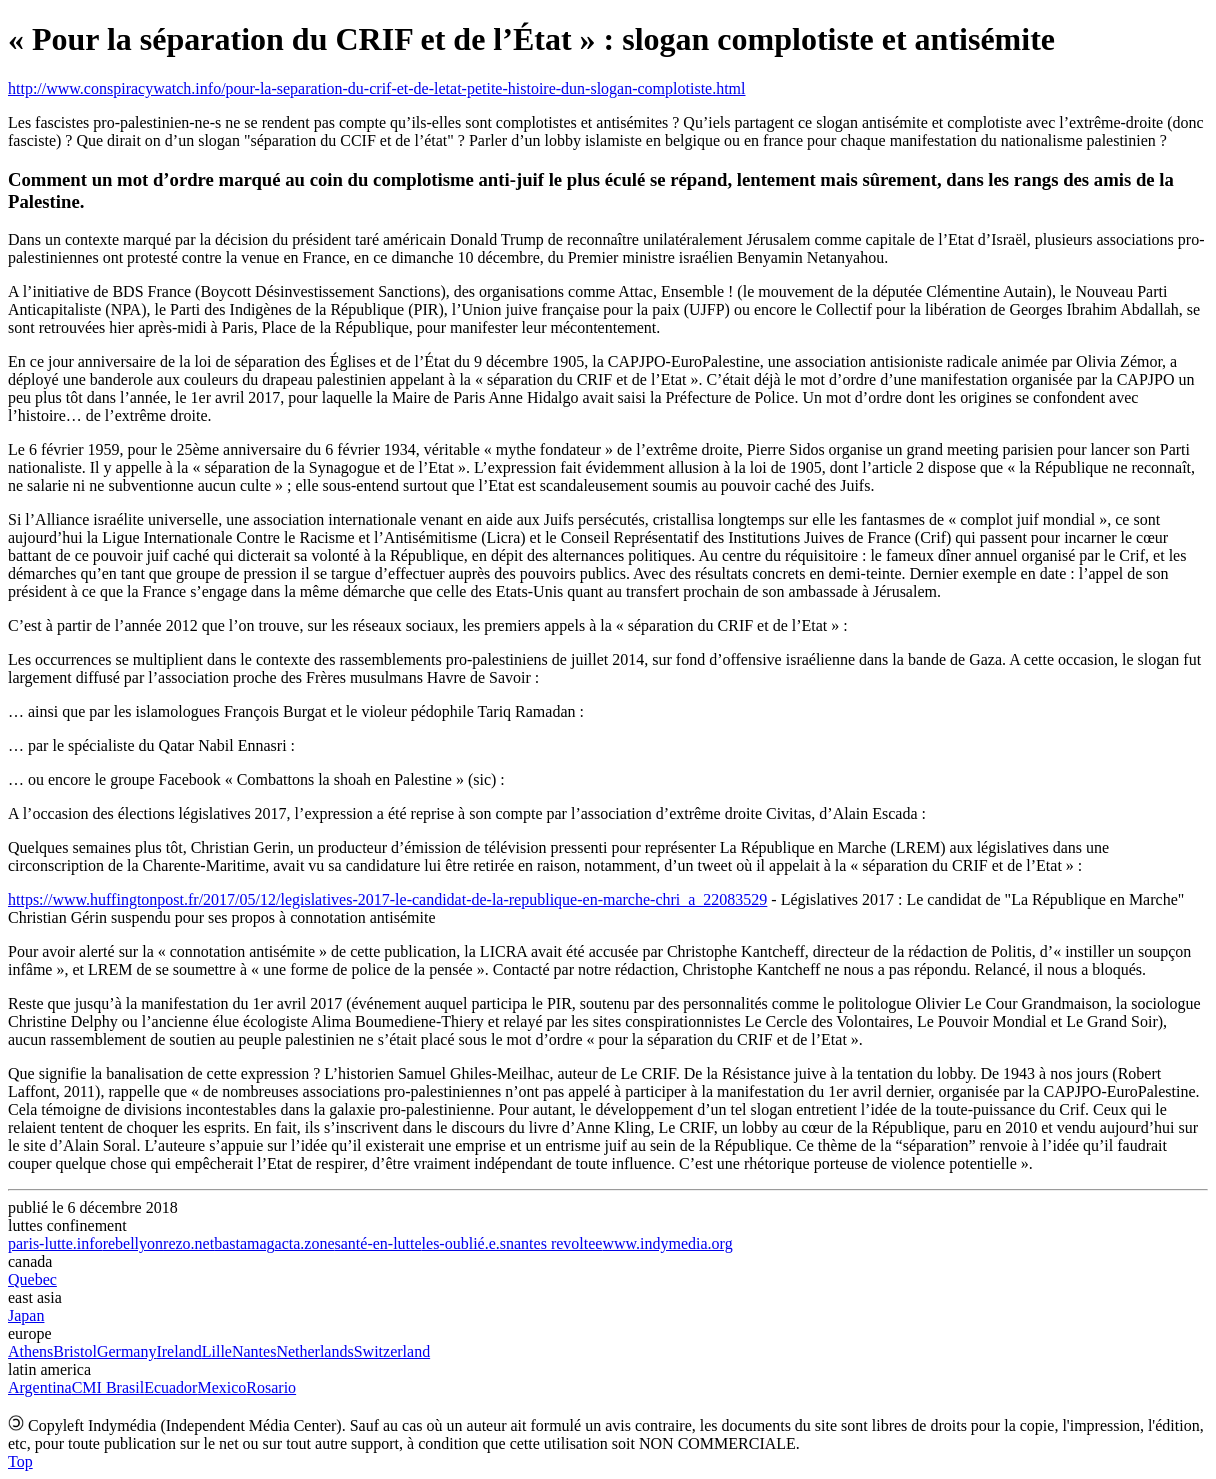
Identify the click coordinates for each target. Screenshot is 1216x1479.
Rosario (271, 1387)
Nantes (254, 1351)
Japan (26, 1315)
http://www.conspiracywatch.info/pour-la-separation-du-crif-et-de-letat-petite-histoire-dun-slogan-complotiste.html (377, 88)
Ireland (178, 1351)
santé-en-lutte (378, 1243)
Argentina (40, 1387)
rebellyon (133, 1243)
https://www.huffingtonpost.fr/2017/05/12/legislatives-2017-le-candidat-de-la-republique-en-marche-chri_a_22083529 (387, 899)
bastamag (244, 1243)
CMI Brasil (108, 1387)
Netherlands (314, 1351)
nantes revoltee (554, 1243)
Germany (127, 1351)
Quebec (32, 1279)
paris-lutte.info (55, 1243)
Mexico (221, 1387)
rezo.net (188, 1243)
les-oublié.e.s (464, 1243)
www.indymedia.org (667, 1243)
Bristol (75, 1351)
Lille (217, 1351)
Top (20, 1461)
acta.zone (305, 1243)
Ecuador (170, 1387)
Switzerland (392, 1351)
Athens (30, 1351)
